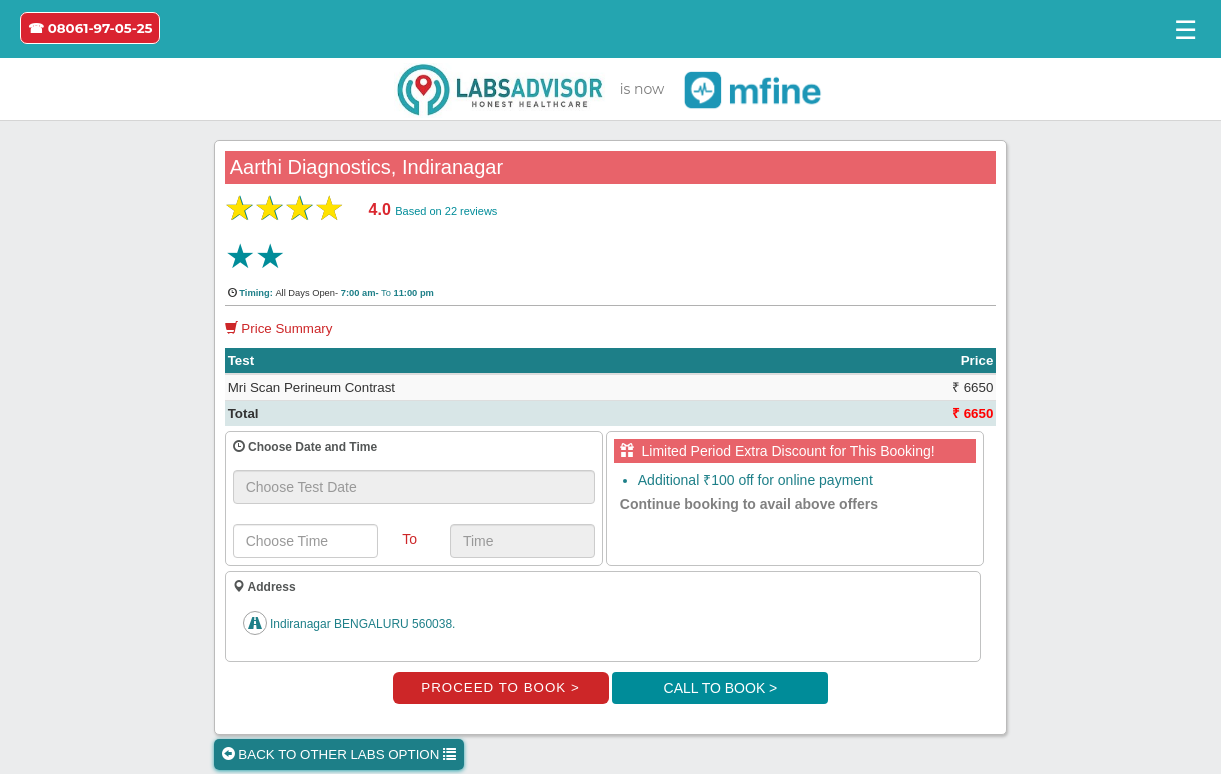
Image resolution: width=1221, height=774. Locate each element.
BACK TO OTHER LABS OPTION (339, 754)
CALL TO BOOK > (721, 688)
